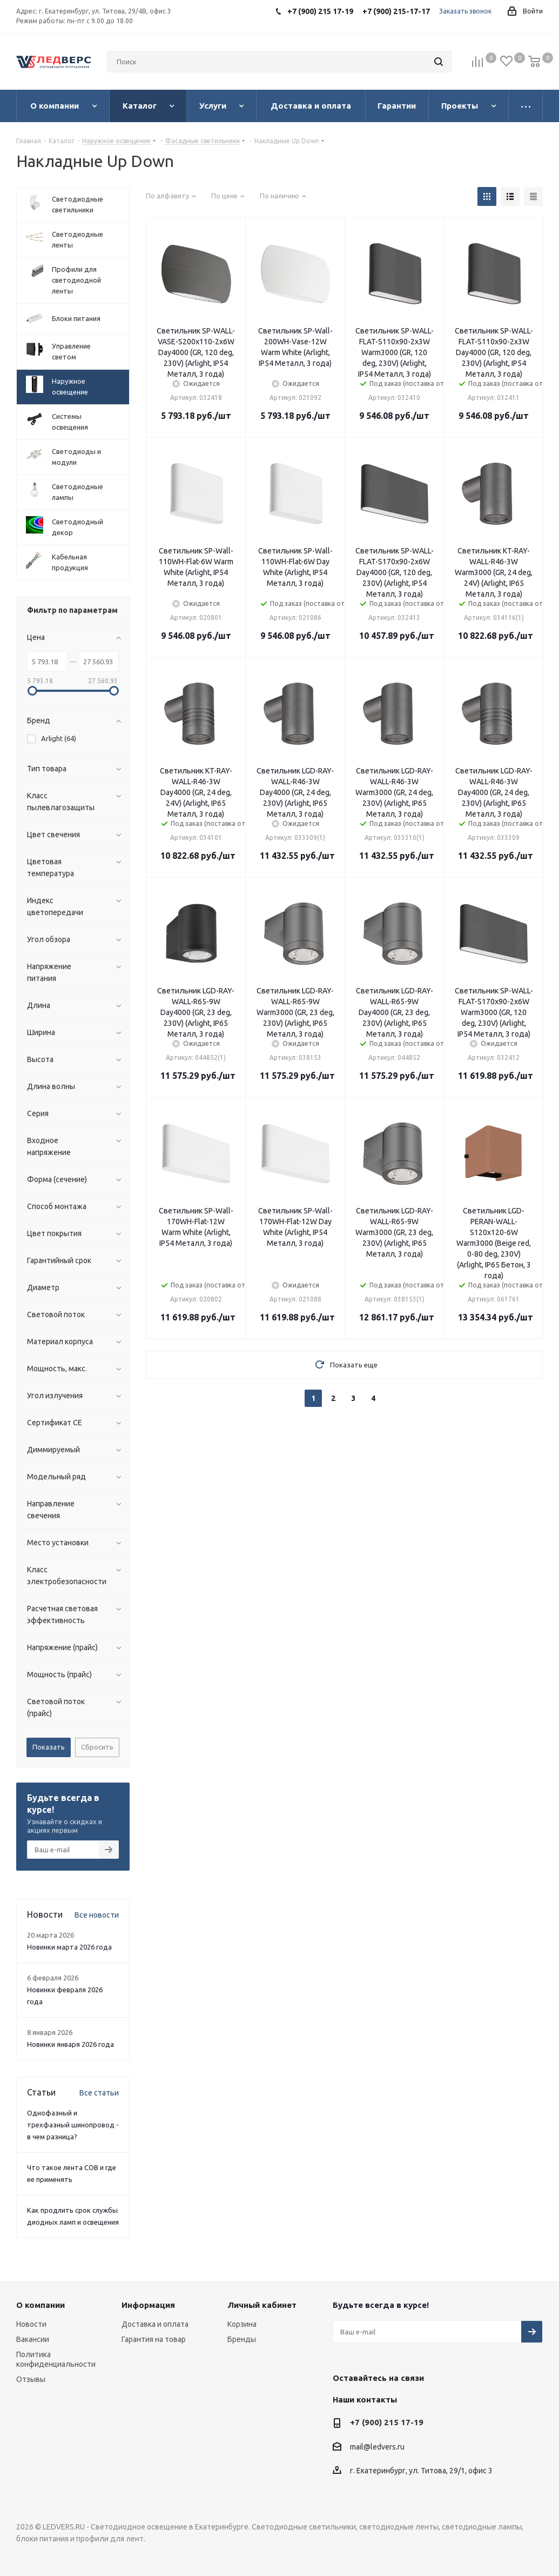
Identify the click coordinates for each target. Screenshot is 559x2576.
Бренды (241, 2339)
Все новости (97, 1915)
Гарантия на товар (154, 2339)
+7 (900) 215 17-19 (386, 2422)
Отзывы (30, 2379)
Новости (31, 2324)
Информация (148, 2305)
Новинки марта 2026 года (69, 1947)
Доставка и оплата (155, 2324)
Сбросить (97, 1747)
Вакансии (32, 2339)
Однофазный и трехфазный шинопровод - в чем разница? (73, 2124)
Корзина (242, 2324)
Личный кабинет (262, 2305)
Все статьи (99, 2092)
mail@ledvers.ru (377, 2446)
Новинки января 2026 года (70, 2044)
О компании (40, 2305)
